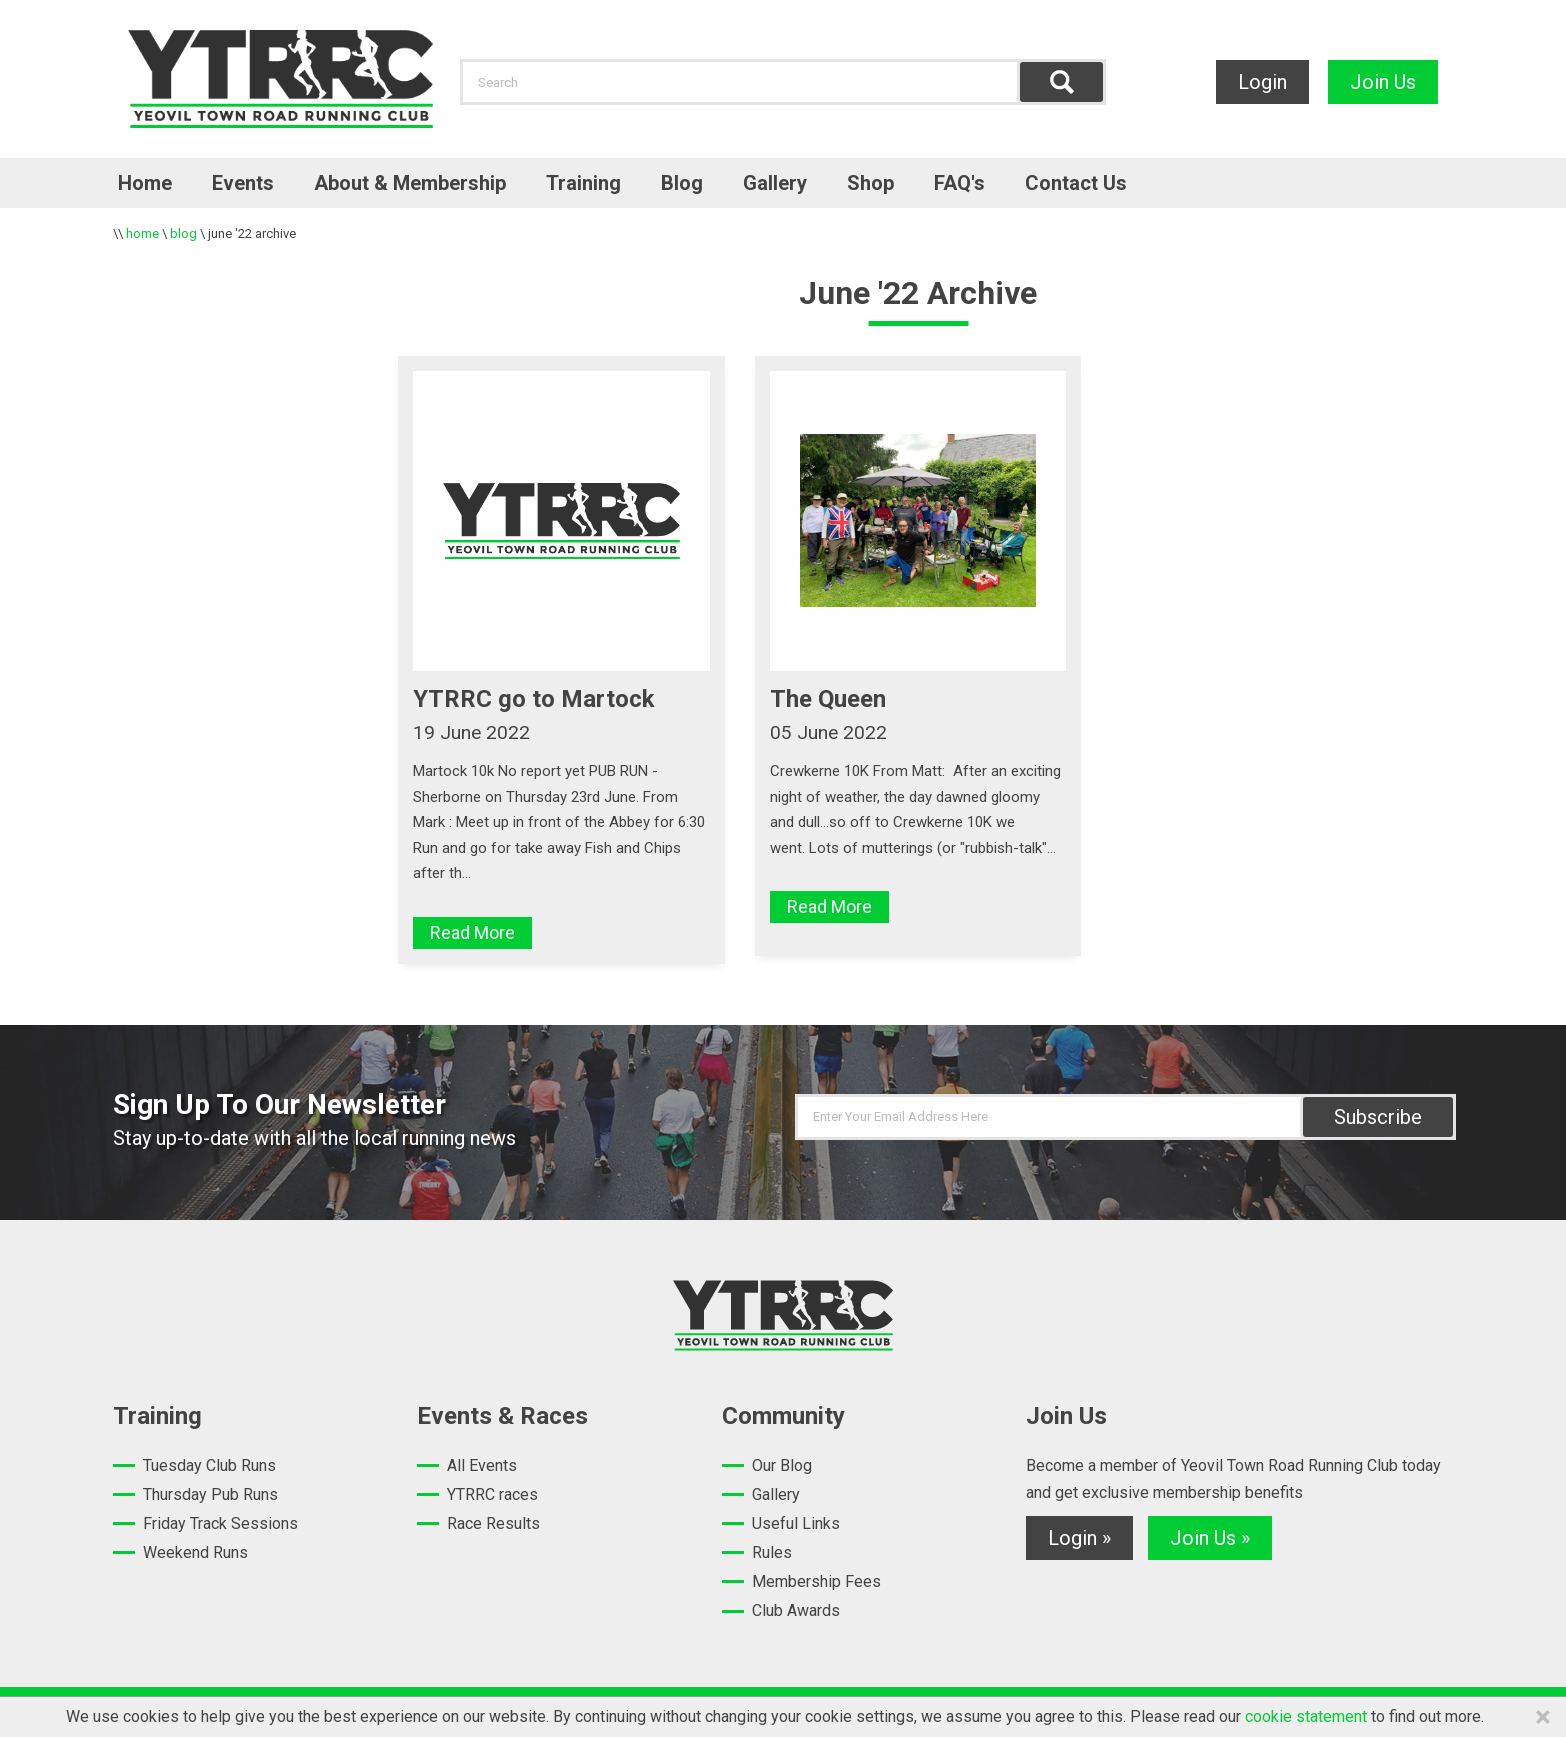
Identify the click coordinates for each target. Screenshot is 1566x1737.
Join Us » (1210, 1538)
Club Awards (796, 1610)
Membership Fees (816, 1581)
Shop (870, 183)
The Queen (828, 699)
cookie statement (1306, 1716)
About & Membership (410, 183)
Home (145, 183)
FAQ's (959, 183)
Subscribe (1378, 1117)
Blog (682, 183)
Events (243, 183)
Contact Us (1076, 183)
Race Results (493, 1523)
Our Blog (782, 1465)
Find (1061, 82)
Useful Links (796, 1523)
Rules (772, 1552)
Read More (472, 932)
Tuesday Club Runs (209, 1465)
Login (1262, 82)
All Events (482, 1465)
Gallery (775, 183)
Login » (1079, 1538)
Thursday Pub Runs (210, 1494)
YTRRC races (492, 1494)
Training (583, 183)
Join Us (1383, 82)
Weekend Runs (195, 1552)
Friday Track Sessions (220, 1523)
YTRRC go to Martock (534, 699)
